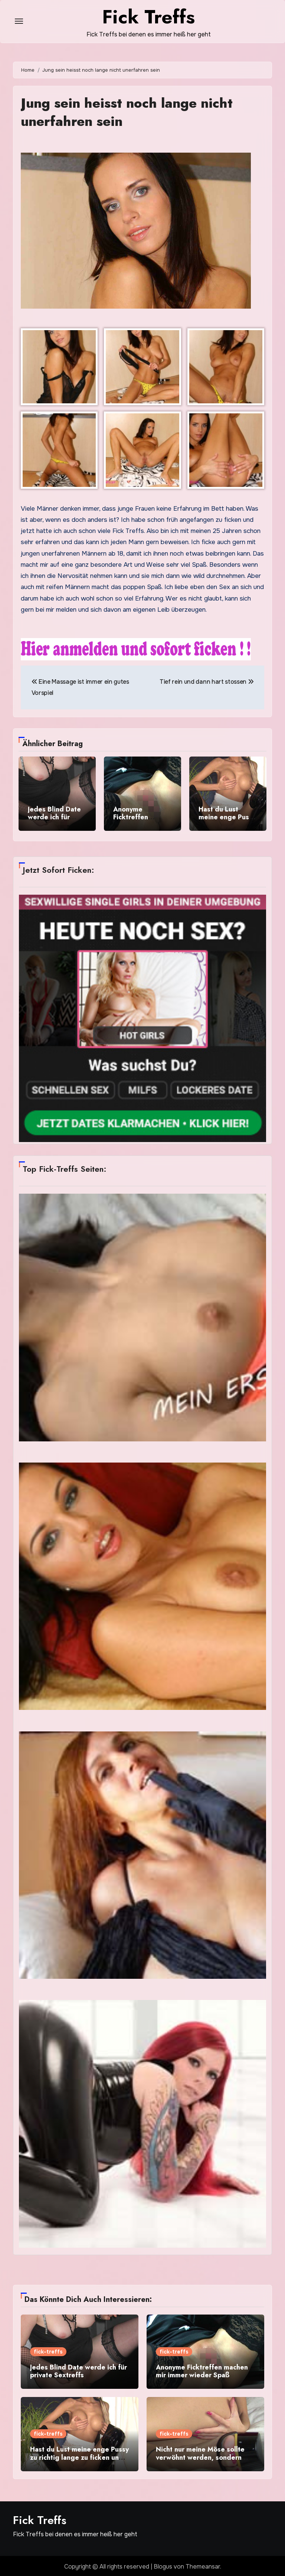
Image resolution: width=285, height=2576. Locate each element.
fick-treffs (48, 2349)
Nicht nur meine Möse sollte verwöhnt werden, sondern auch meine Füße (200, 2455)
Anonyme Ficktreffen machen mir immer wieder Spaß (142, 821)
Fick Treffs (39, 2518)
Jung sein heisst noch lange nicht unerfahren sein (130, 111)
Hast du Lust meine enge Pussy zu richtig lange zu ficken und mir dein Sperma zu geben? (79, 2455)
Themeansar (203, 2565)
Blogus (163, 2565)
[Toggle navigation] (19, 21)
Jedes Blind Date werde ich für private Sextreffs (55, 817)
